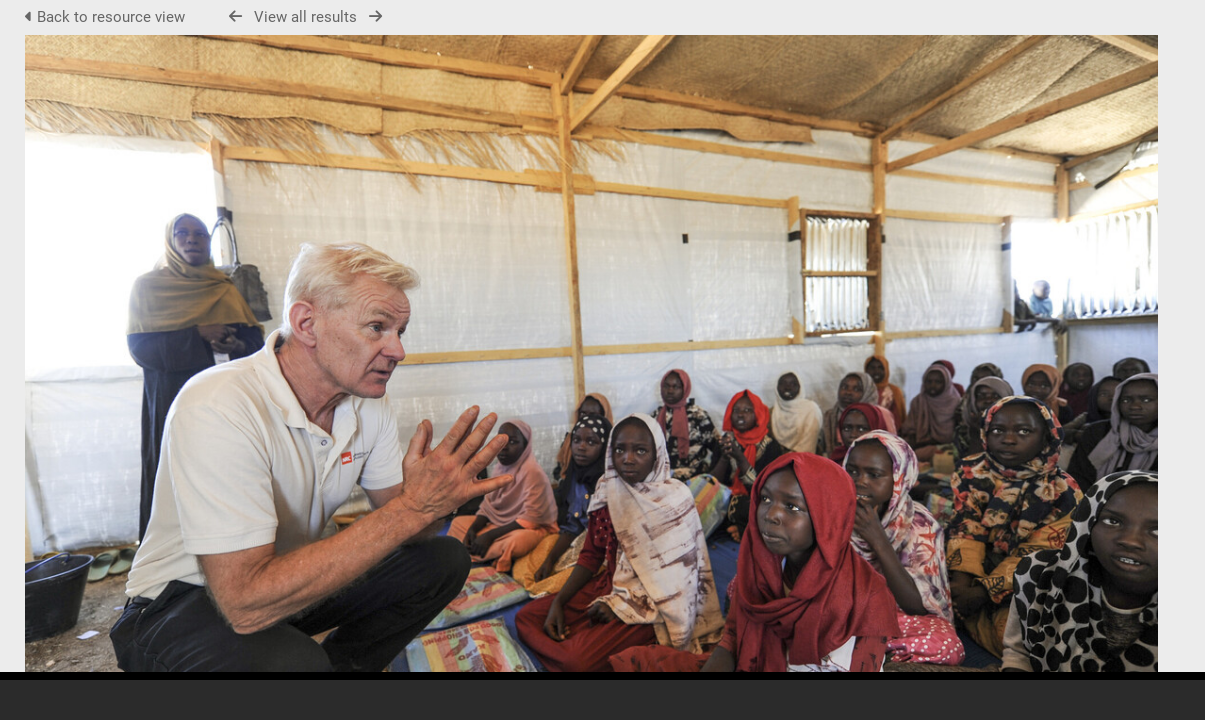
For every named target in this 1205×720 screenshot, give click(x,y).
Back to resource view (107, 17)
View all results (305, 17)
